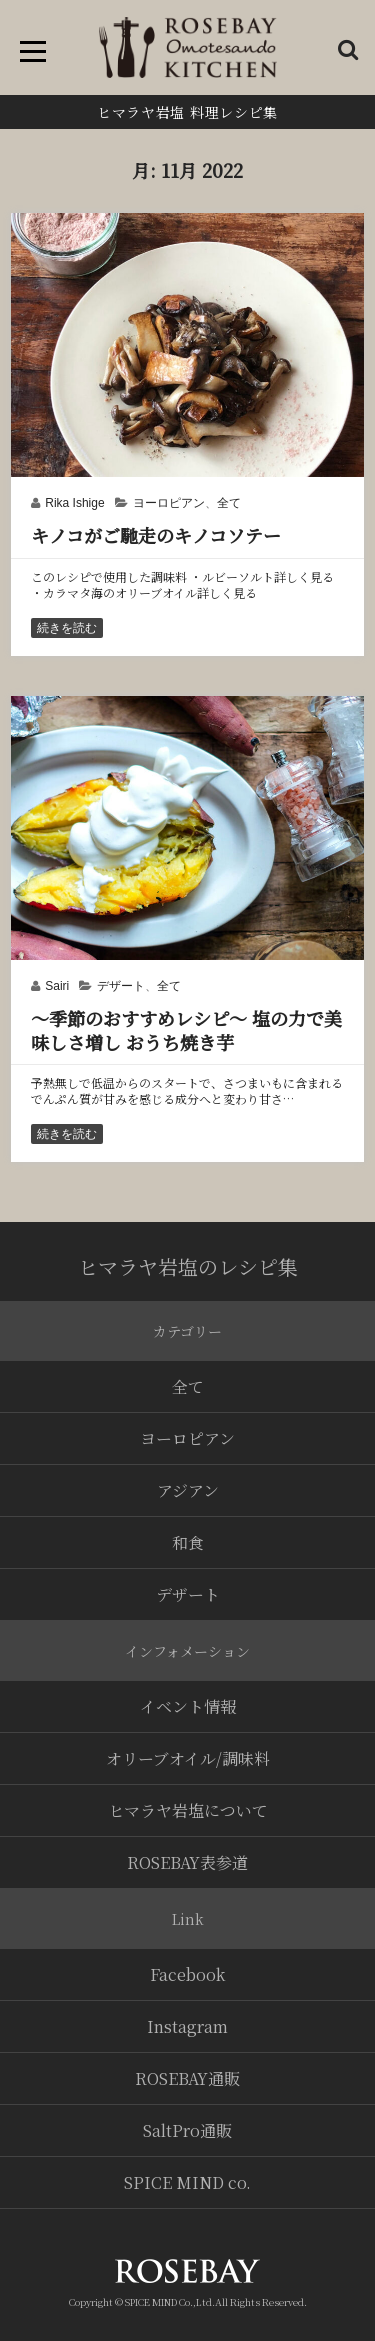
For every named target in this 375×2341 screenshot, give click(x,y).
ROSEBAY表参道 (187, 1862)
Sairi (57, 986)
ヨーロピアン (169, 503)
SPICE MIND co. (187, 2182)
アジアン (188, 1490)
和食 (188, 1542)
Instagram (187, 2026)
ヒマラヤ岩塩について (188, 1810)
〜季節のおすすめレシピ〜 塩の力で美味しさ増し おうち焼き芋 (186, 1029)
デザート (121, 986)
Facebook (187, 1974)
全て (229, 503)
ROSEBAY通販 (187, 2078)
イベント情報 (188, 1706)
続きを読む (67, 628)
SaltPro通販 (187, 2130)
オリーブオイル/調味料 (188, 1758)
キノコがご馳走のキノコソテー (156, 535)
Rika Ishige (74, 503)
